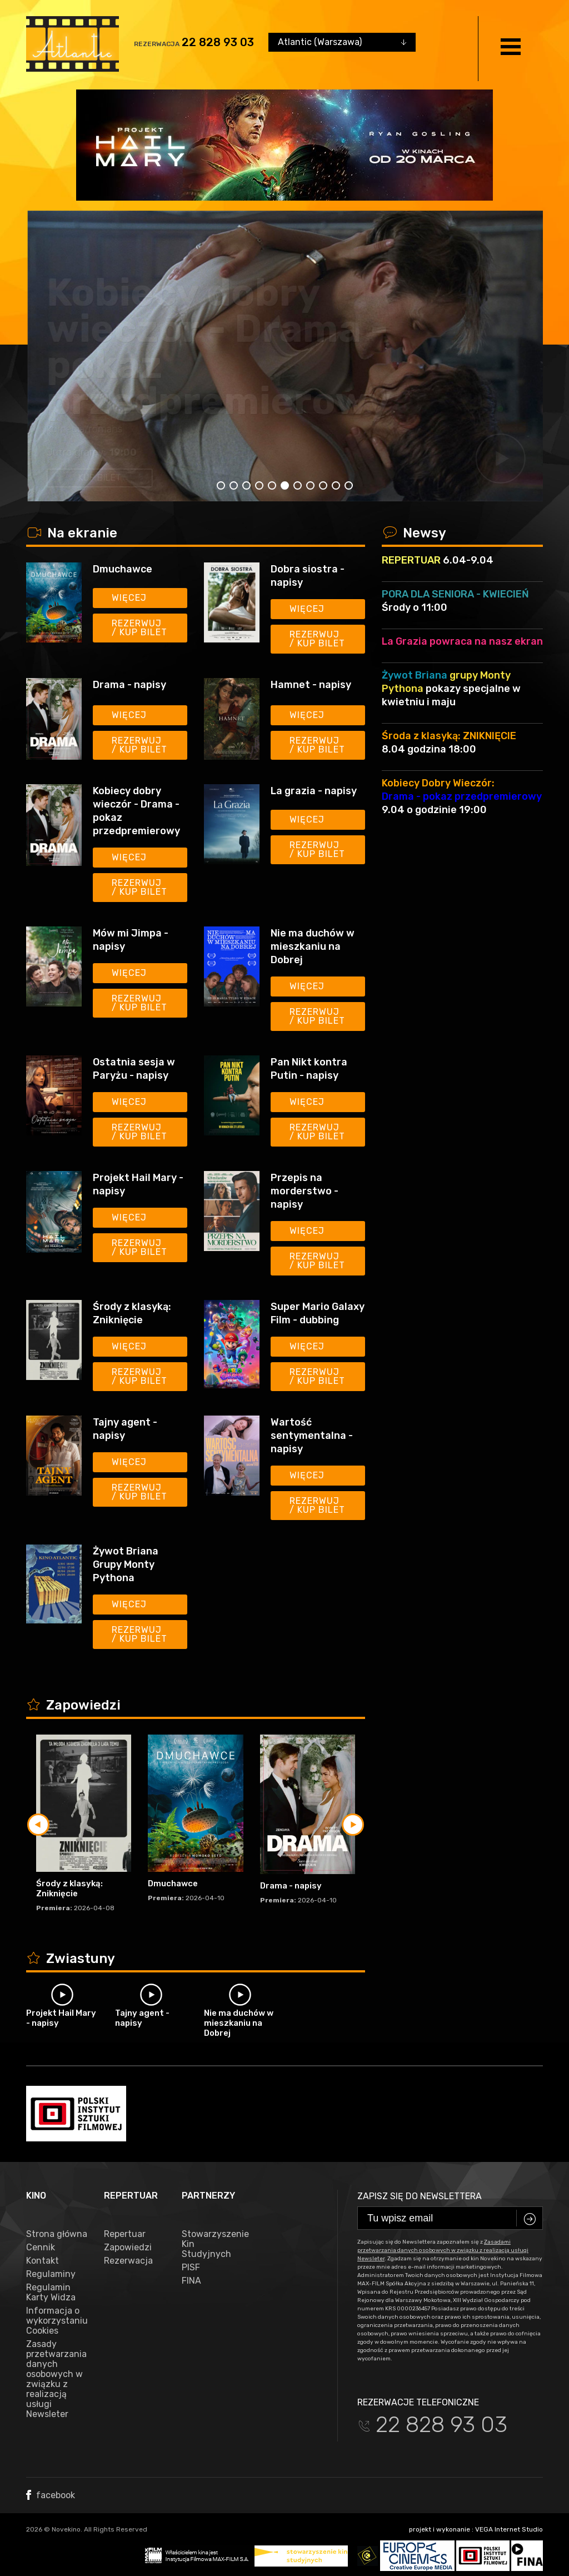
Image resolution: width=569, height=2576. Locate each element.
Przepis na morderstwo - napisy (304, 1191)
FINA (191, 2281)
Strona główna (56, 2234)
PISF (191, 2268)
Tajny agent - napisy (125, 1429)
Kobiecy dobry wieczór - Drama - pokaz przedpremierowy (136, 811)
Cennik (40, 2248)
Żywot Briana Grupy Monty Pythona (125, 1564)
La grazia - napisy (314, 791)
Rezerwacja (128, 2261)
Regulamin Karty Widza (51, 2293)
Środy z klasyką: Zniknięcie (132, 1313)
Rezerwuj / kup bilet (139, 627)
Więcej (129, 597)
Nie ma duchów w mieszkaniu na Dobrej (313, 946)
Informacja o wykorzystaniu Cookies (56, 2321)
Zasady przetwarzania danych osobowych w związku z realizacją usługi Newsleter (56, 2379)
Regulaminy (51, 2274)
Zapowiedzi (128, 2248)
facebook (50, 2495)
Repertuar (125, 2234)
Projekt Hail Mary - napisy (138, 1184)
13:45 (136, 452)
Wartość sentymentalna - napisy (312, 1435)
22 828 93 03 (218, 42)
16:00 (167, 452)
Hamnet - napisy (311, 685)
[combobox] (342, 42)
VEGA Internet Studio (509, 2529)
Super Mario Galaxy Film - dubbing (318, 1313)
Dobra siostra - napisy (308, 576)
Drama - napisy (190, 401)
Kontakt (42, 2261)
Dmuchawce (122, 569)
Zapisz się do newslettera (419, 2196)
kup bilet (98, 477)
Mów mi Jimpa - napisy (130, 940)
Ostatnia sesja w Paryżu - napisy (134, 1069)
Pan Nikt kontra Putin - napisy (309, 1069)
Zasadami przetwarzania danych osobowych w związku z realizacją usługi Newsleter (442, 2250)
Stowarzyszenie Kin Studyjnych (212, 2244)
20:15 (197, 452)
